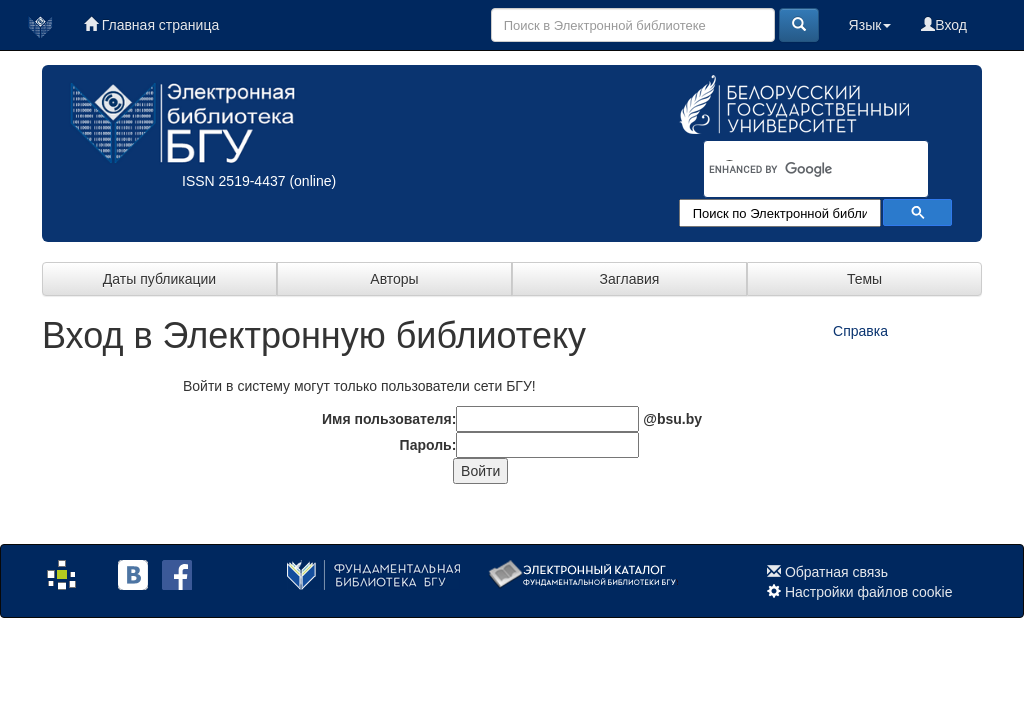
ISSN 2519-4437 (234, 181)
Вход (944, 25)
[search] (790, 170)
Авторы (394, 279)
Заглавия (630, 279)
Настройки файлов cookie (869, 592)
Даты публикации (159, 279)
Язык (870, 25)
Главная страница (151, 25)
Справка (860, 331)
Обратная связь (836, 572)
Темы (864, 279)
